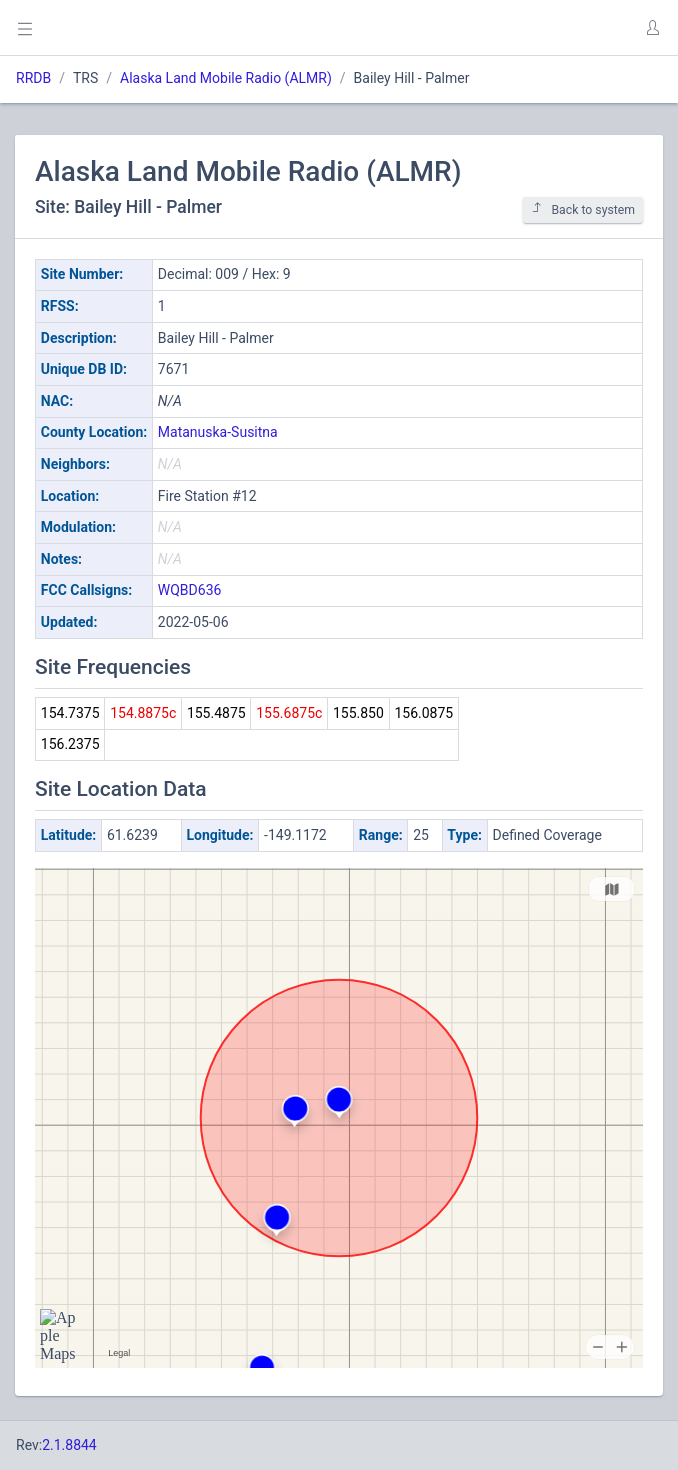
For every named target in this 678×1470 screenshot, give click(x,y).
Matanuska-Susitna (218, 432)
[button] (652, 28)
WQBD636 (190, 590)
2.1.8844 (69, 1445)
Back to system (583, 209)
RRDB (33, 78)
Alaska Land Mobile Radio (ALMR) (226, 78)
